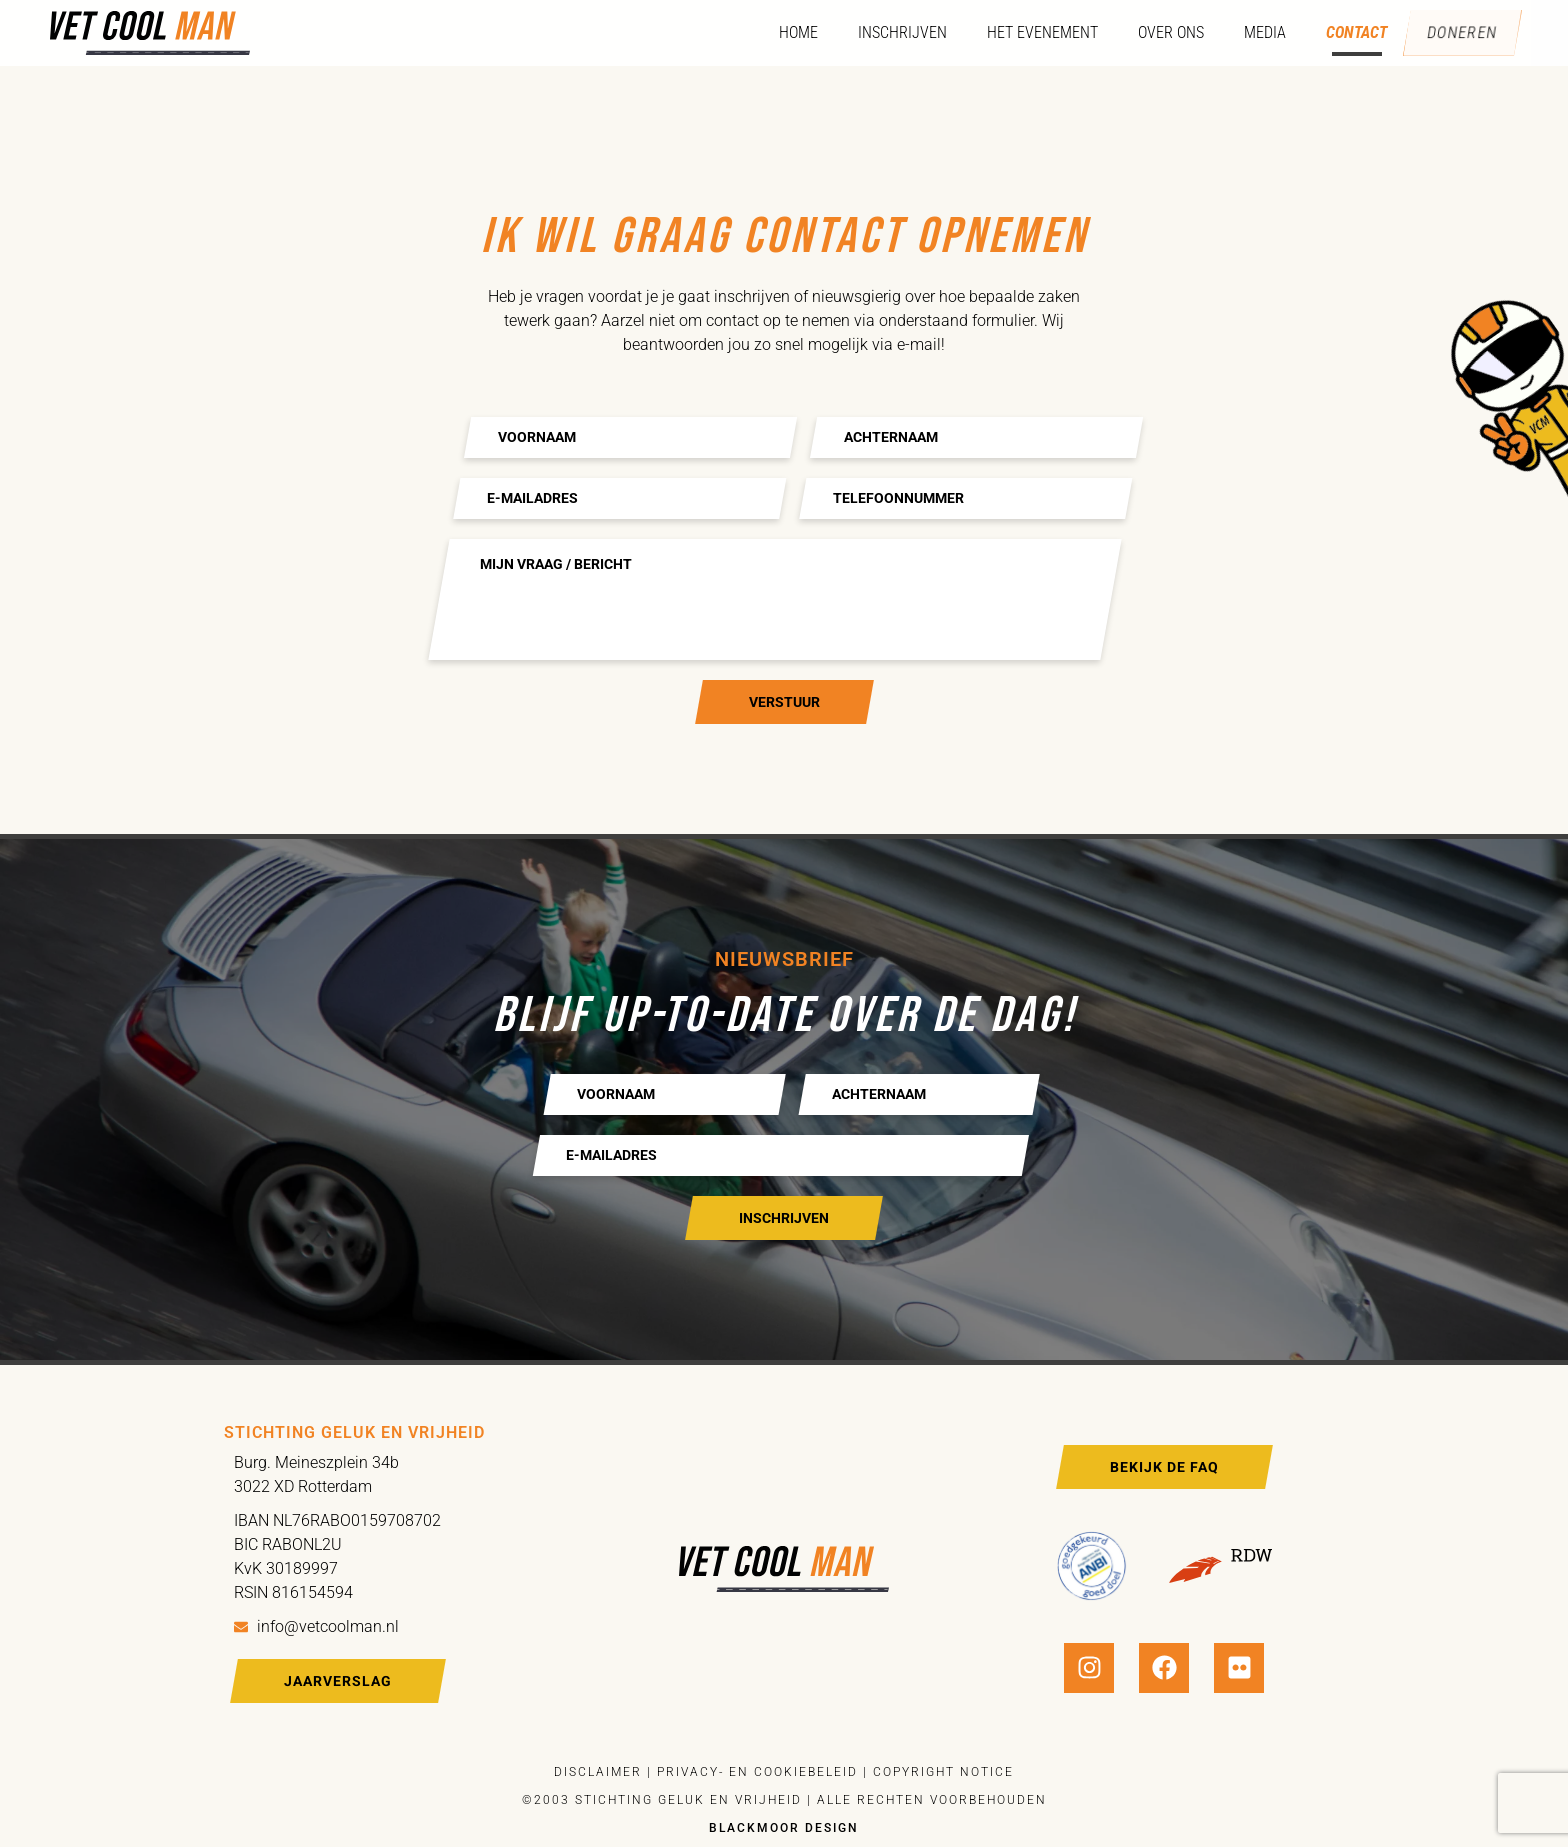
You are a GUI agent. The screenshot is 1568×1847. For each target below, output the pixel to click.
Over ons (1159, 32)
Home (786, 32)
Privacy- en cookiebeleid (755, 1772)
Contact (1344, 32)
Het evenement (1030, 32)
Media (1253, 32)
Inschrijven (890, 32)
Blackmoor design (784, 1828)
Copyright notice (943, 1772)
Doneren (1456, 33)
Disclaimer (598, 1772)
